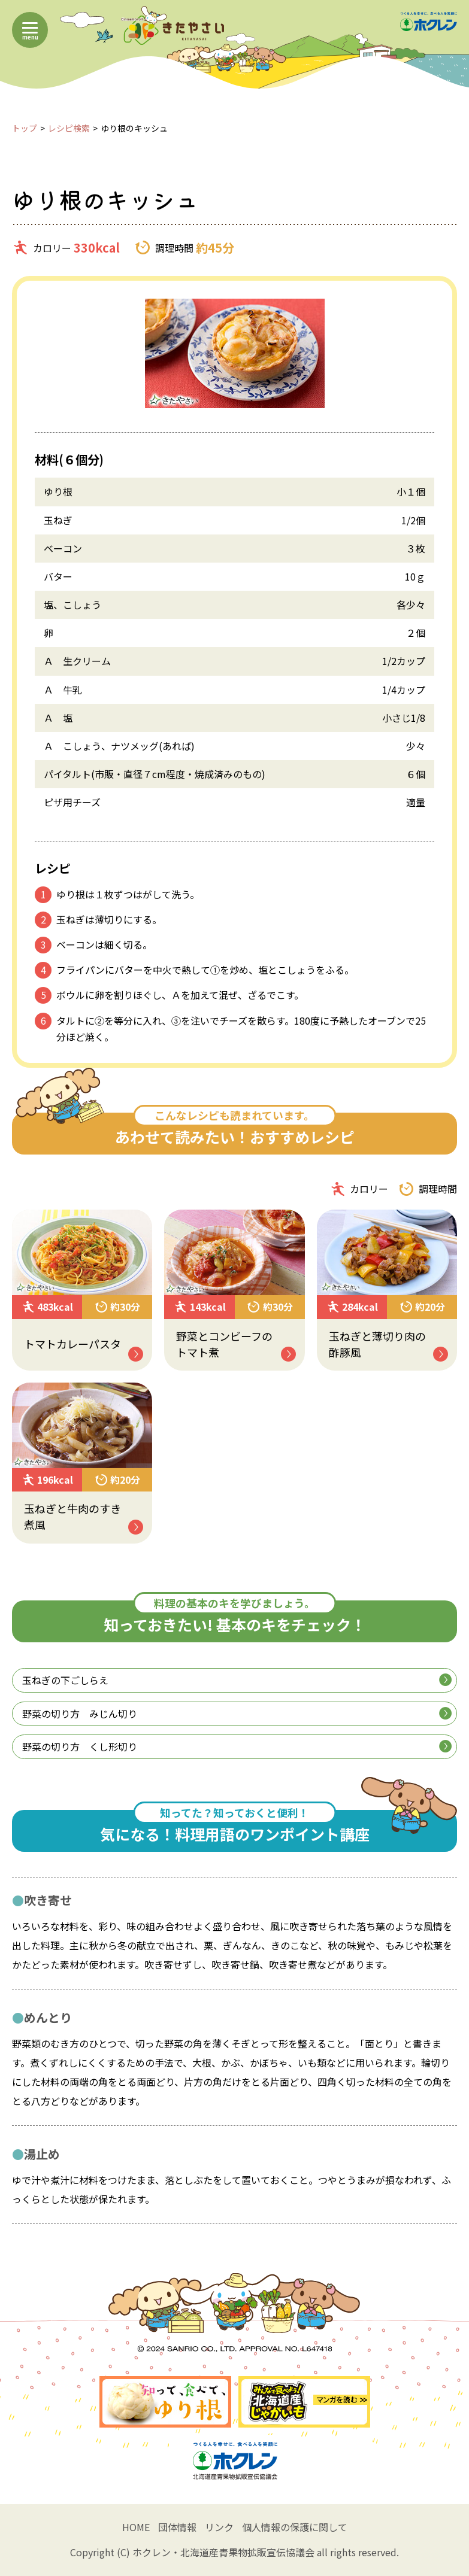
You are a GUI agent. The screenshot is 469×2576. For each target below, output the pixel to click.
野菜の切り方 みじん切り (237, 1713)
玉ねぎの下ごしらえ (237, 1680)
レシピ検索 (69, 128)
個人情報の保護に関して (294, 2527)
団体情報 (177, 2527)
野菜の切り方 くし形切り (237, 1746)
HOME (136, 2527)
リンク (219, 2527)
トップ (24, 128)
